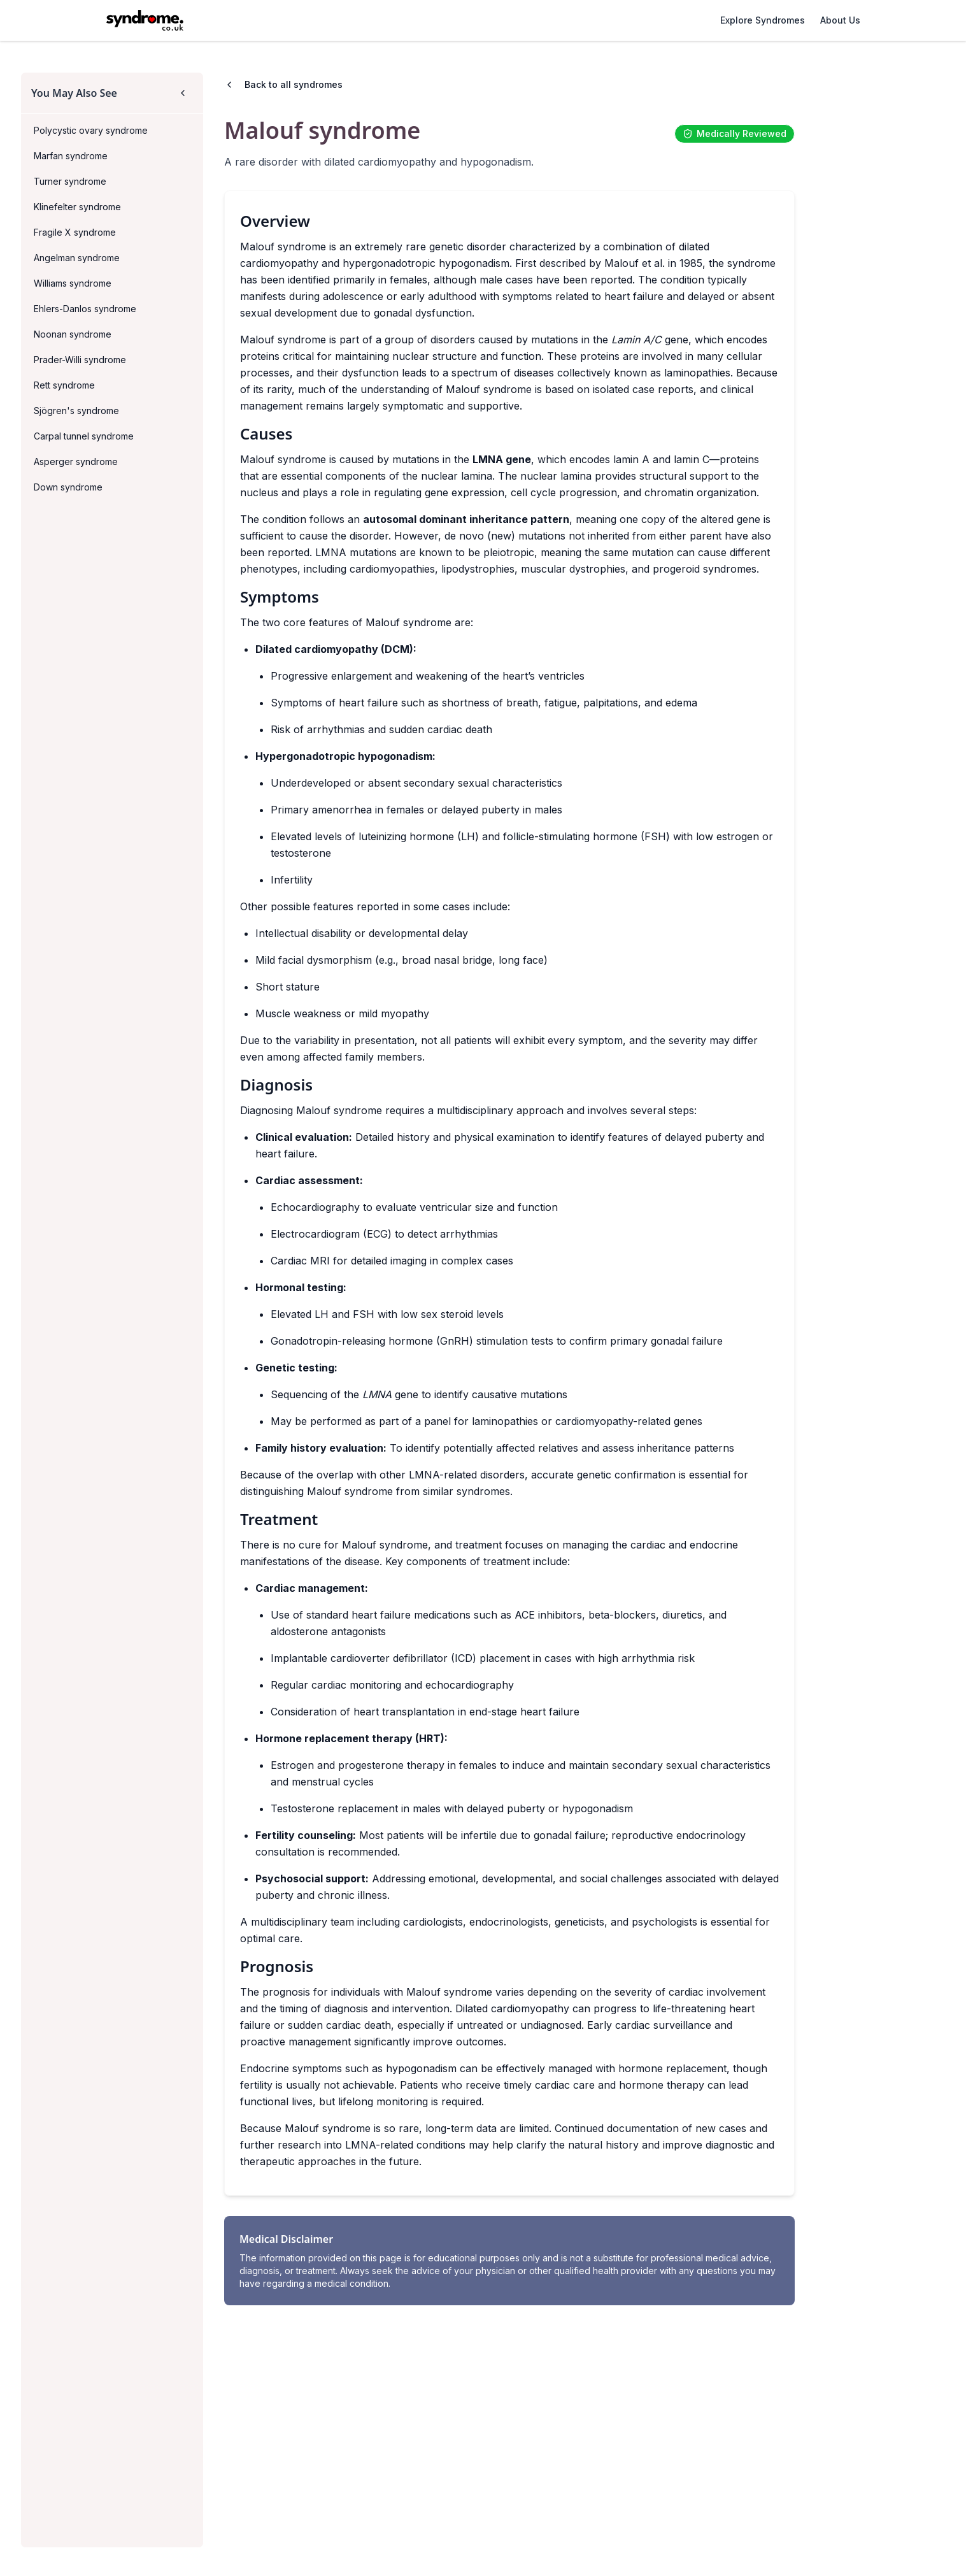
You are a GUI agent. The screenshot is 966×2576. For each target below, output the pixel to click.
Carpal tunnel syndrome (84, 436)
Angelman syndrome (77, 257)
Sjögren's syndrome (76, 410)
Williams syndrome (72, 283)
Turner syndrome (70, 181)
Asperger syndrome (76, 461)
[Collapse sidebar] (183, 93)
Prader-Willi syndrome (80, 359)
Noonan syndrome (72, 334)
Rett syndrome (64, 385)
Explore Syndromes (762, 20)
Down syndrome (68, 487)
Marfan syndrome (71, 155)
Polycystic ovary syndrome (91, 130)
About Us (840, 20)
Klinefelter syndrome (77, 206)
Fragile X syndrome (75, 232)
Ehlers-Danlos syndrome (85, 308)
